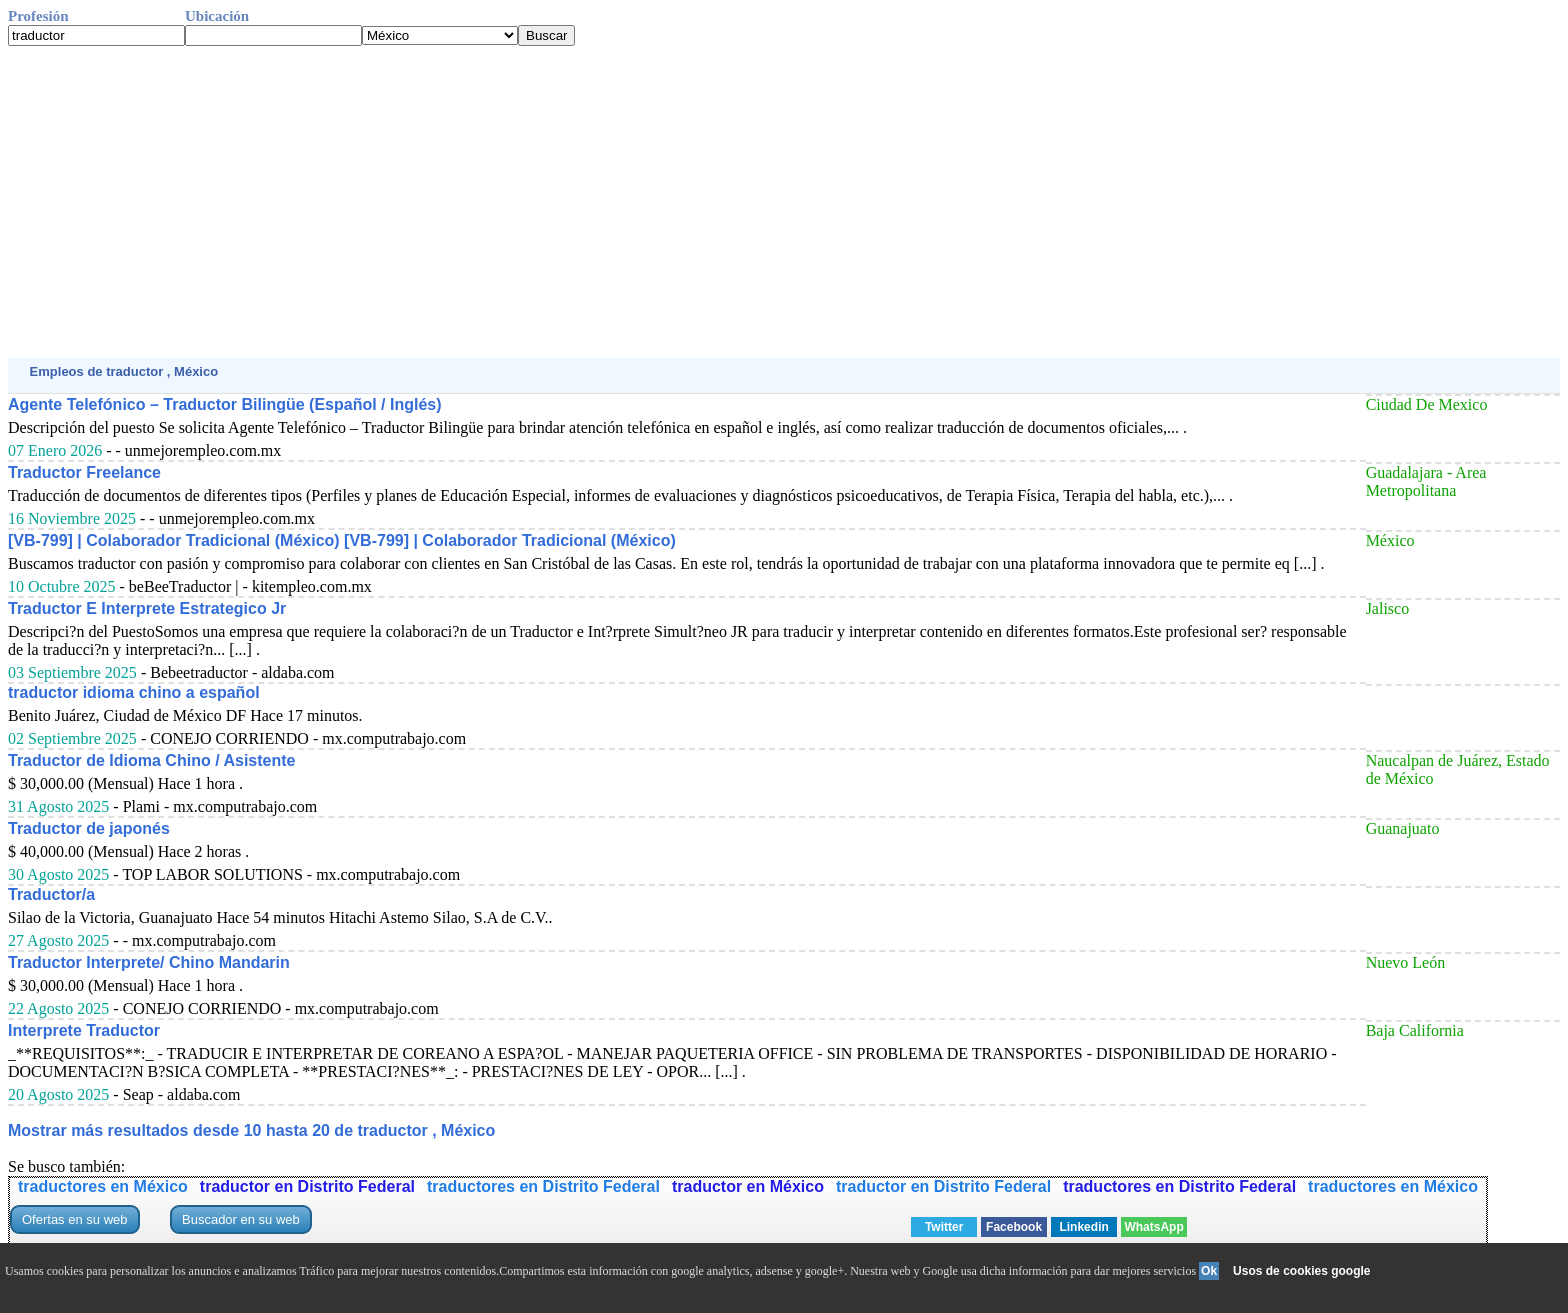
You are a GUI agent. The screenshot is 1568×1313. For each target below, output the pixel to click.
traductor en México (748, 1186)
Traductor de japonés (89, 828)
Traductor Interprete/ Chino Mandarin (149, 962)
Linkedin (1083, 1227)
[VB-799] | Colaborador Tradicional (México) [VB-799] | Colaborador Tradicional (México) (342, 540)
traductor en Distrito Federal (307, 1186)
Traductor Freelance (84, 472)
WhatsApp (1153, 1227)
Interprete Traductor (84, 1030)
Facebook (1014, 1227)
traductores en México (103, 1186)
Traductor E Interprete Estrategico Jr (147, 608)
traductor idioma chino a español (134, 692)
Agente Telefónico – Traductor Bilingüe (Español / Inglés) (225, 404)
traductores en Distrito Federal (543, 1186)
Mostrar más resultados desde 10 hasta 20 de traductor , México (251, 1130)
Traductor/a (51, 894)
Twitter (944, 1227)
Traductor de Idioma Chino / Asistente (151, 760)
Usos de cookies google (1301, 1271)
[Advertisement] (608, 202)
